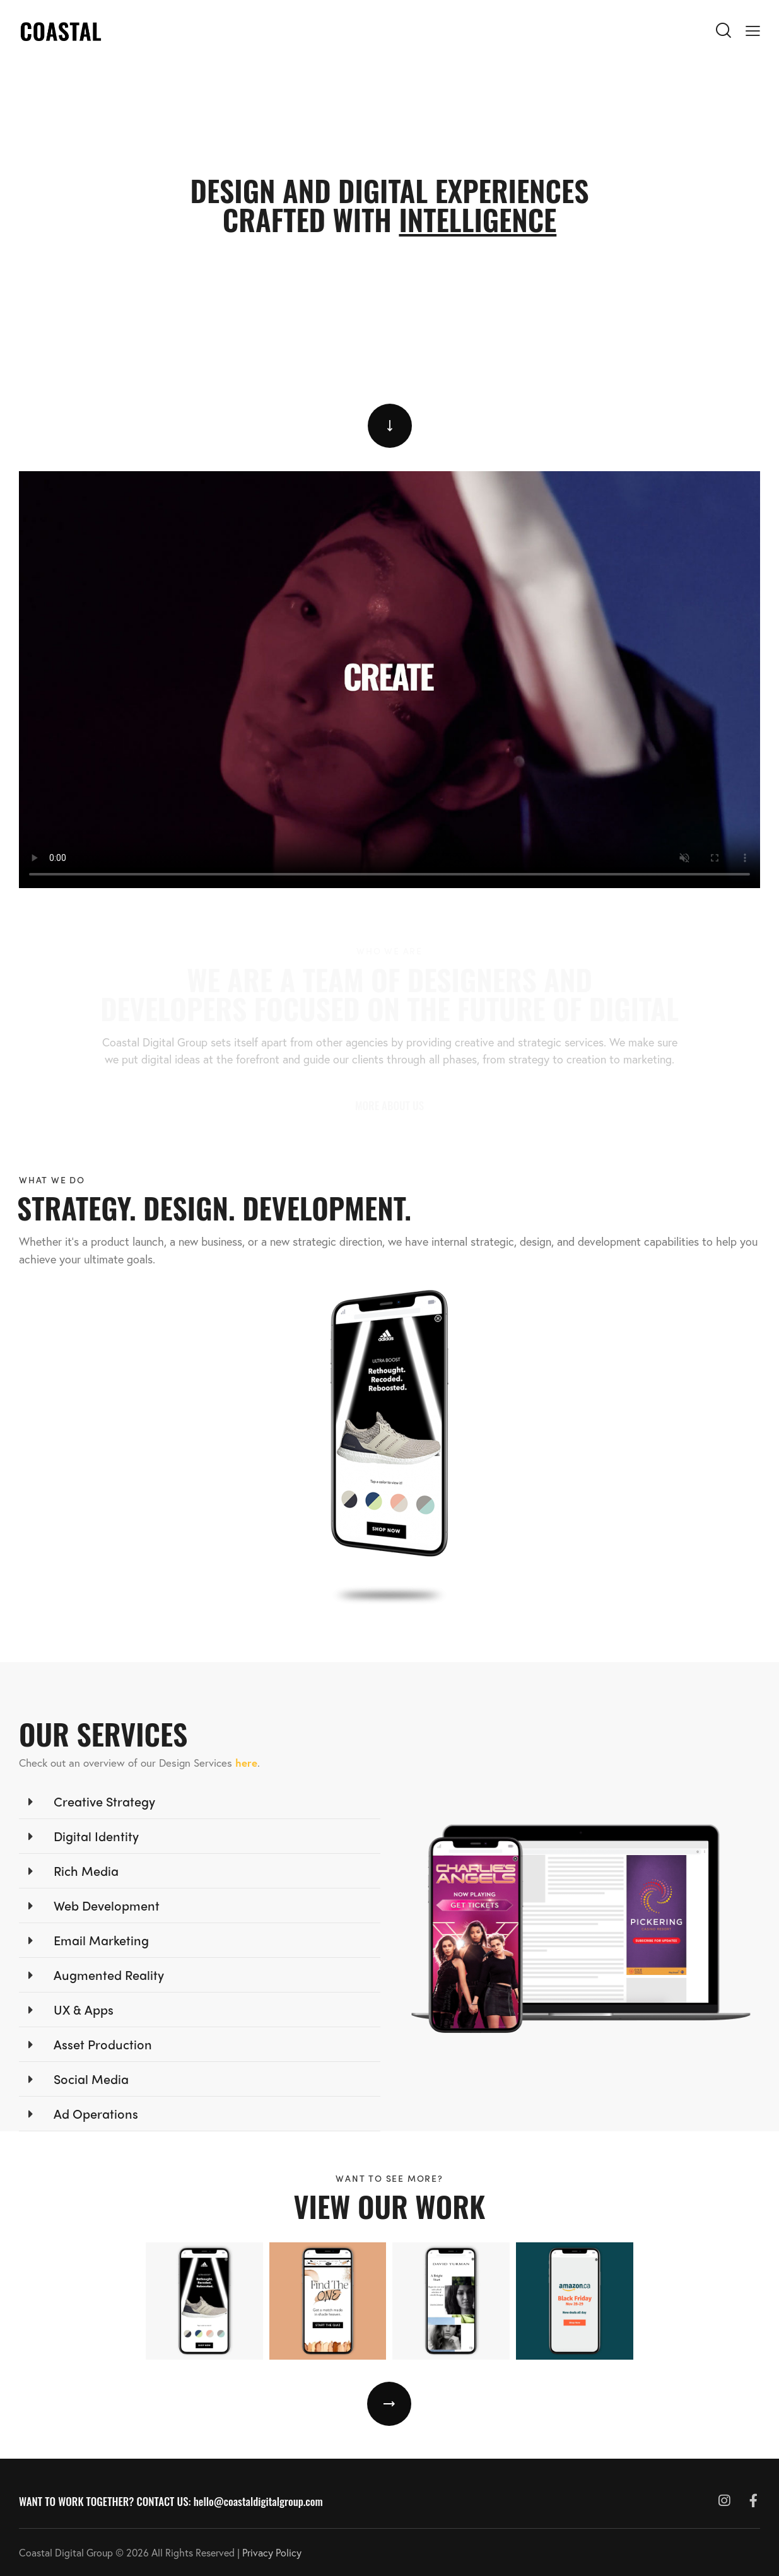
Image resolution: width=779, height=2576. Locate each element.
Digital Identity (96, 1836)
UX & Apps (84, 2009)
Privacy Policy (272, 2552)
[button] (199, 1801)
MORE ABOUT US (389, 1105)
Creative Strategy (104, 1801)
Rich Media (86, 1870)
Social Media (91, 2079)
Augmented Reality (109, 1974)
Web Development (107, 1905)
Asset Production (103, 2044)
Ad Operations (96, 2113)
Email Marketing (101, 1940)
